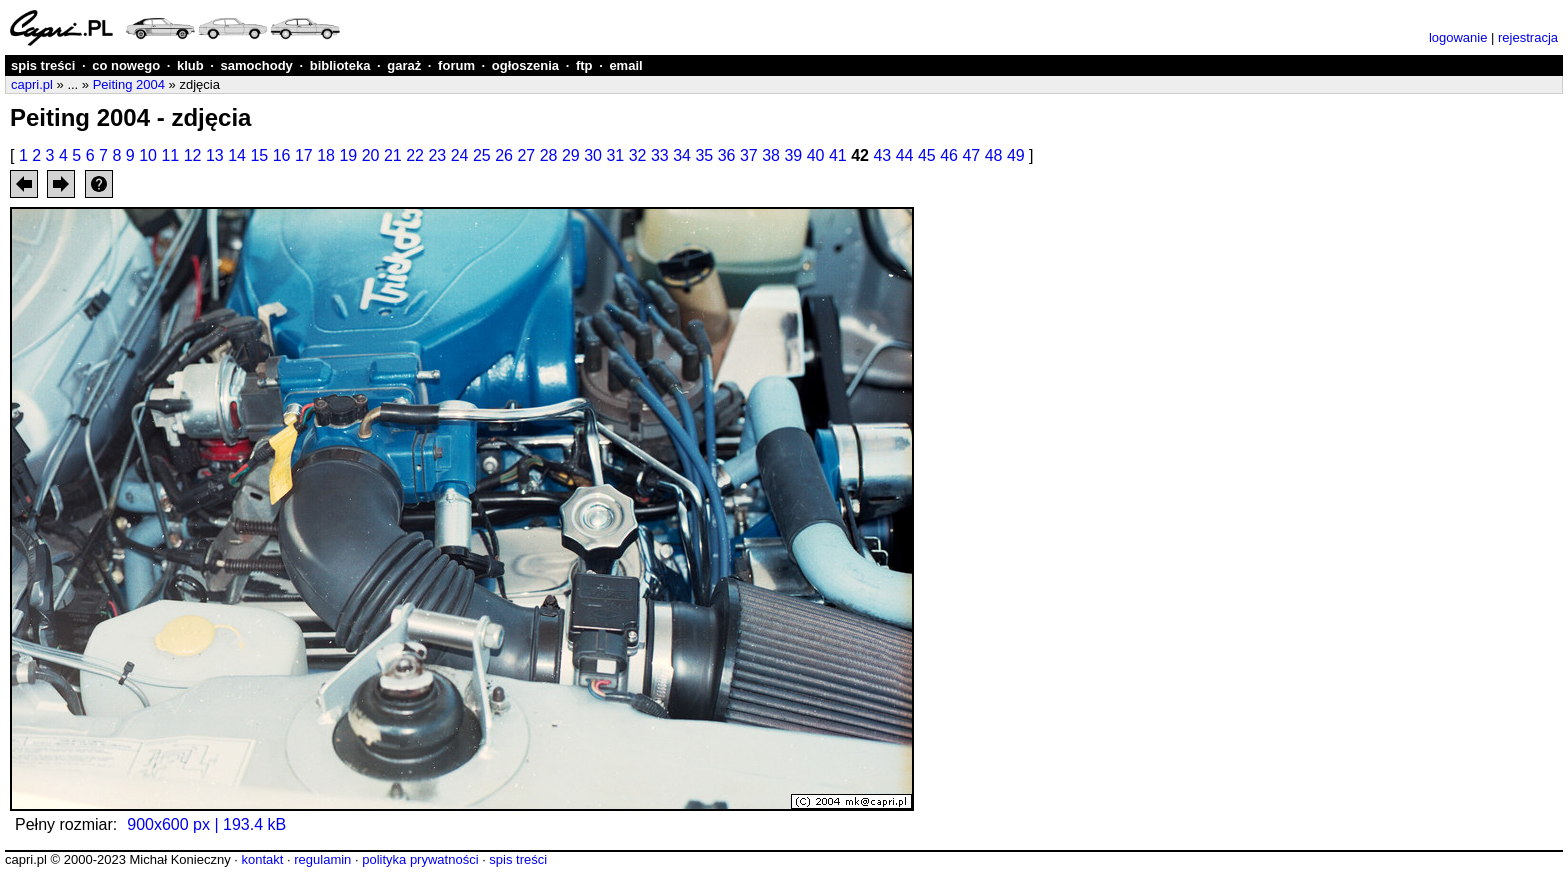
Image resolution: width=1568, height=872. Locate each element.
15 (259, 155)
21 (393, 155)
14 (237, 155)
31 (615, 155)
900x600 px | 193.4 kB (206, 824)
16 (282, 155)
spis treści (43, 65)
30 (593, 155)
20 (371, 155)
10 (148, 155)
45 (927, 155)
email (625, 65)
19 (348, 155)
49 (1016, 155)
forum (456, 65)
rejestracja (1528, 37)
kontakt (262, 859)
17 (304, 155)
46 (949, 155)
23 (437, 155)
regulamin (322, 859)
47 (971, 155)
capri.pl (32, 84)
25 (482, 155)
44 (905, 155)
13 (215, 155)
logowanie (1458, 37)
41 (838, 155)
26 (504, 155)
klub (190, 65)
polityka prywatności (420, 859)
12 (193, 155)
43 (882, 155)
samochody (257, 65)
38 (771, 155)
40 (816, 155)
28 (549, 155)
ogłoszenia (525, 65)
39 (793, 155)
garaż (404, 65)
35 (704, 155)
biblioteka (340, 65)
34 (682, 155)
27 (526, 155)
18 (326, 155)
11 (170, 155)
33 (660, 155)
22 (415, 155)
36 (727, 155)
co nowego (126, 65)
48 (994, 155)
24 (460, 155)
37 (749, 155)
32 (638, 155)
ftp (584, 65)
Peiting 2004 (129, 84)
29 (571, 155)
